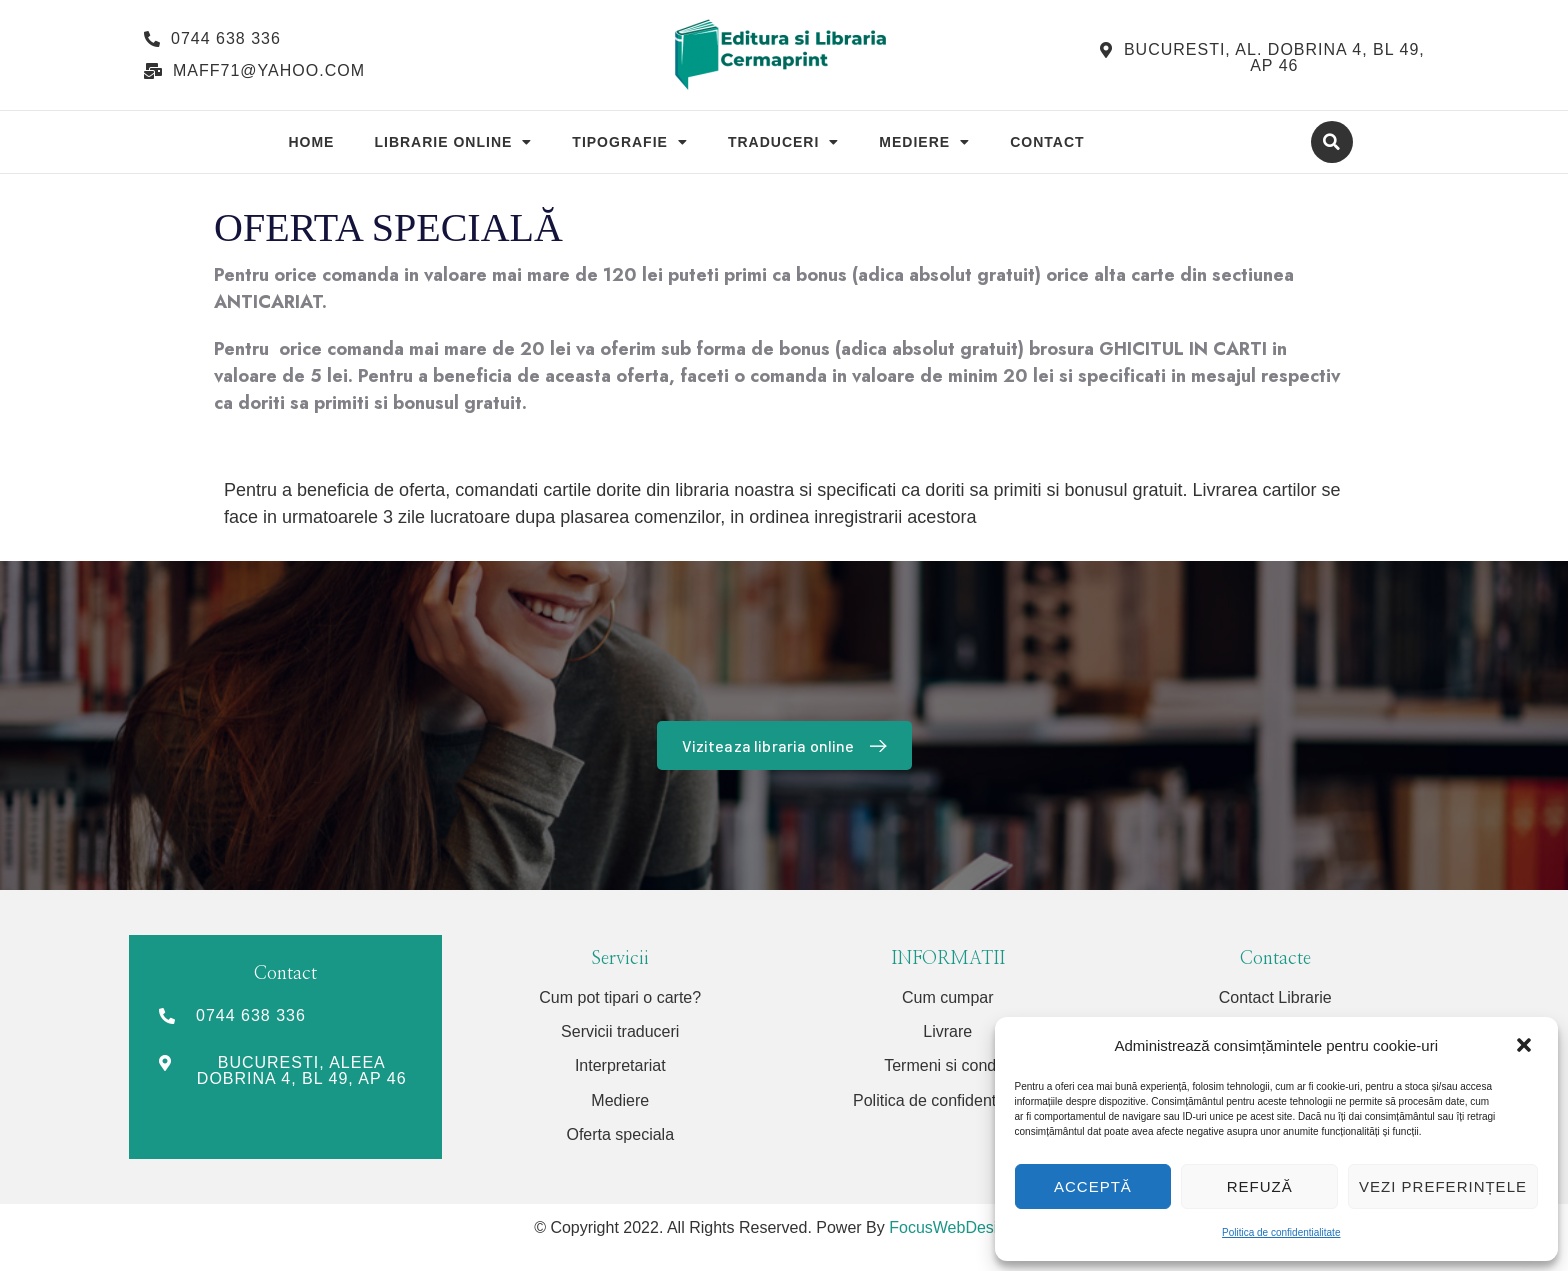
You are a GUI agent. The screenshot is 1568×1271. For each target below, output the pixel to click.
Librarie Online (453, 142)
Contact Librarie (1275, 997)
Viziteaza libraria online (789, 745)
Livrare (947, 1031)
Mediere (924, 142)
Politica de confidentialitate (1281, 1232)
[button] (1526, 1046)
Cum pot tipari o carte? (620, 997)
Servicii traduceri (620, 1031)
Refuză (1260, 1186)
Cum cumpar (948, 997)
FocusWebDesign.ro (961, 1227)
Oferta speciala (620, 1134)
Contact (1047, 142)
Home (311, 142)
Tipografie (630, 142)
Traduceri (783, 142)
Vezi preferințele (1443, 1186)
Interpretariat (620, 1065)
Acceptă (1093, 1186)
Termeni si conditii (947, 1065)
